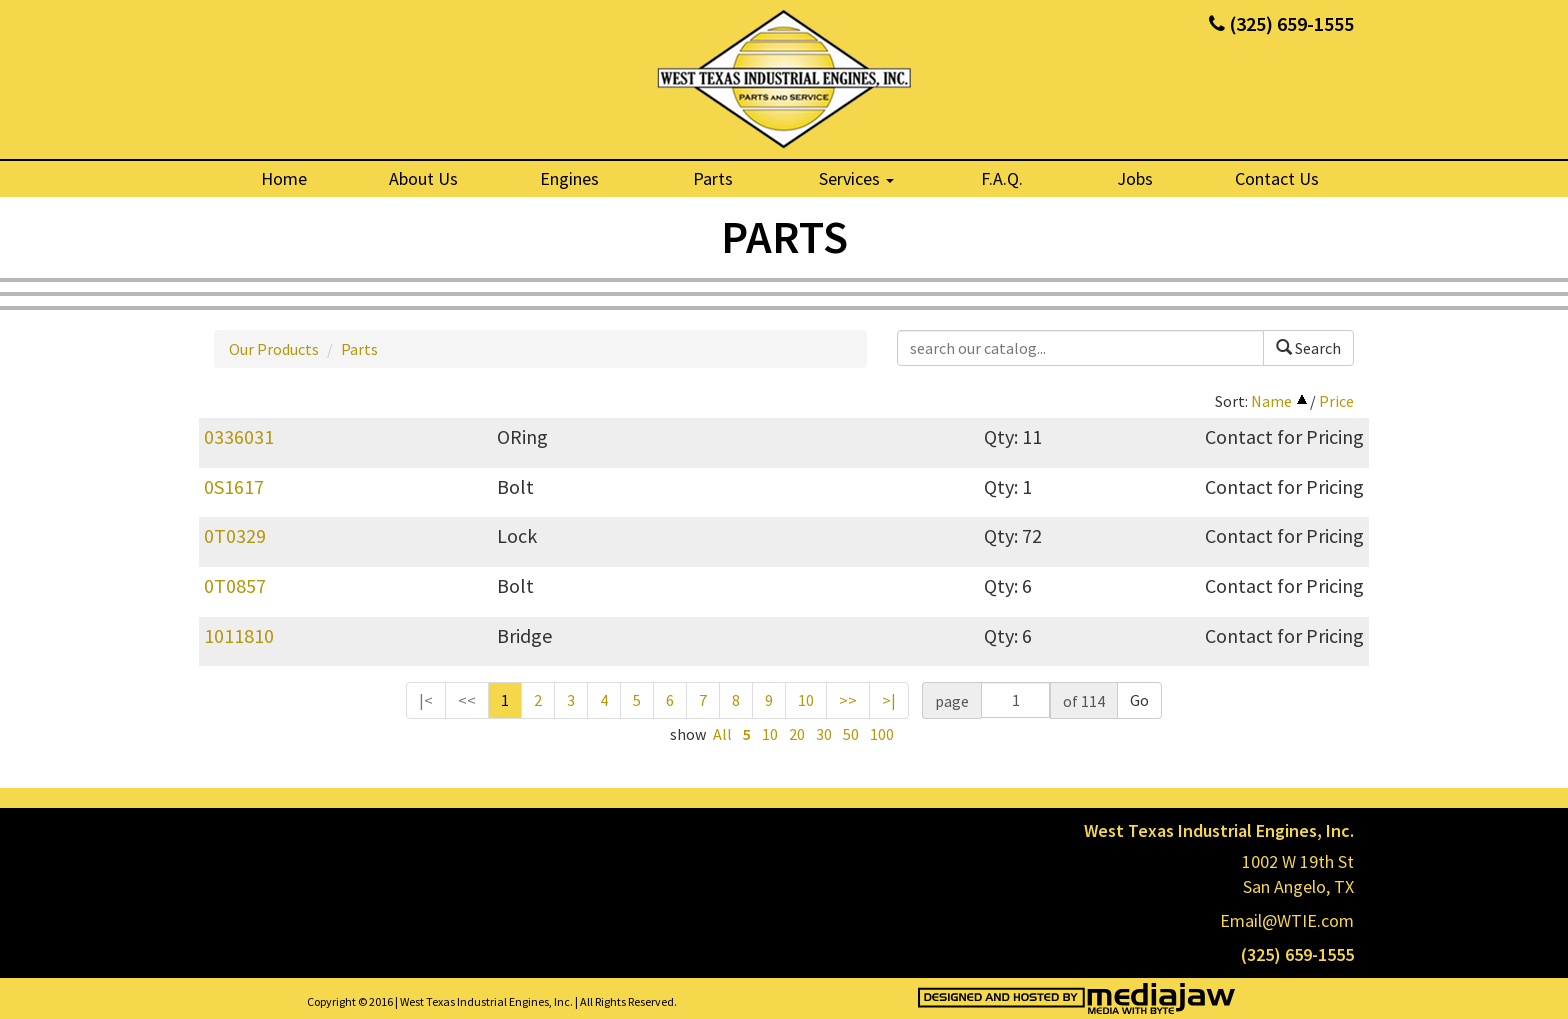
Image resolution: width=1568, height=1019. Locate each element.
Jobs (1135, 178)
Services (856, 178)
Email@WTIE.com (1287, 920)
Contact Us (1277, 178)
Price (1336, 401)
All (722, 734)
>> (848, 700)
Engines (569, 178)
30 (824, 734)
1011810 (239, 635)
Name (1271, 401)
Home (284, 178)
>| (889, 700)
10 (806, 700)
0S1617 (234, 486)
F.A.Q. (1002, 178)
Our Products (274, 349)
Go (1139, 700)
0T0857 (235, 585)
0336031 (239, 436)
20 (797, 734)
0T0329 (235, 535)
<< (467, 700)
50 (851, 734)
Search (1308, 348)
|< (426, 700)
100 (882, 734)
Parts (713, 178)
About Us (423, 178)
